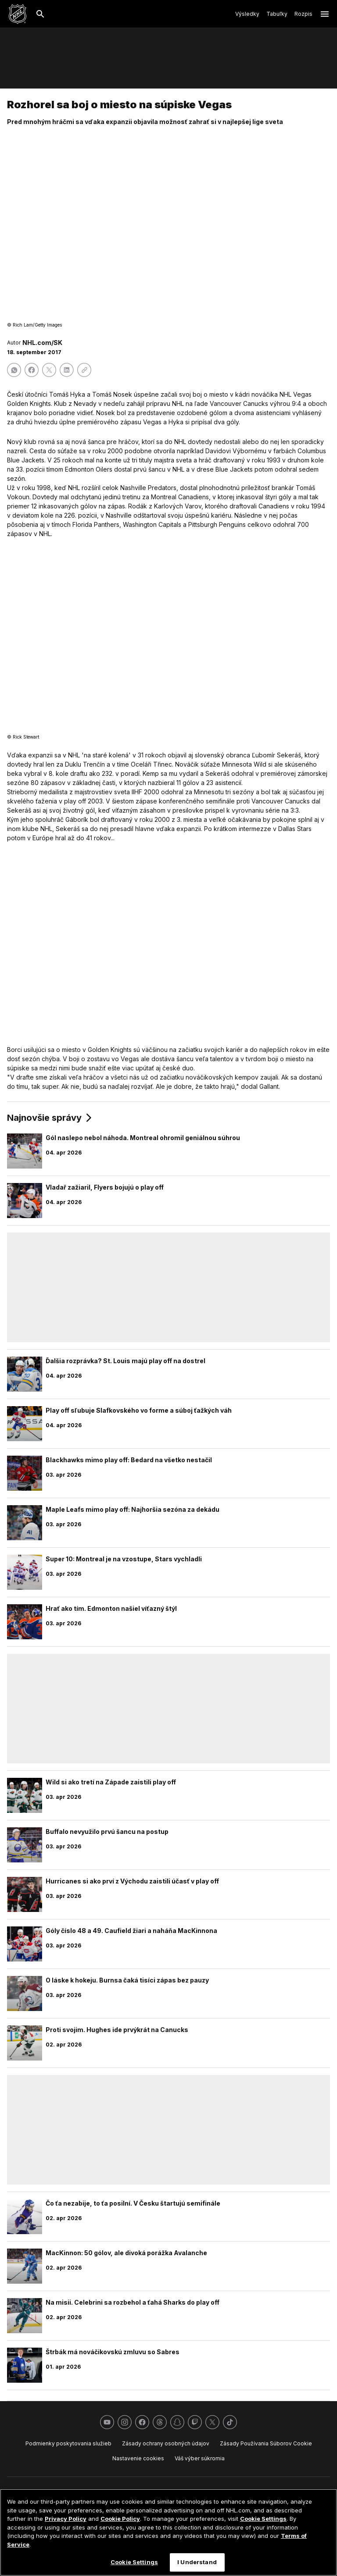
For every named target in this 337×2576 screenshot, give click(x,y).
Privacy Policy (65, 2518)
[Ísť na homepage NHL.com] (17, 14)
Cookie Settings (263, 2518)
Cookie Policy (120, 2518)
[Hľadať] (40, 14)
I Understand (197, 2561)
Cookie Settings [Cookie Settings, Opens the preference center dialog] (134, 2561)
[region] (168, 2532)
